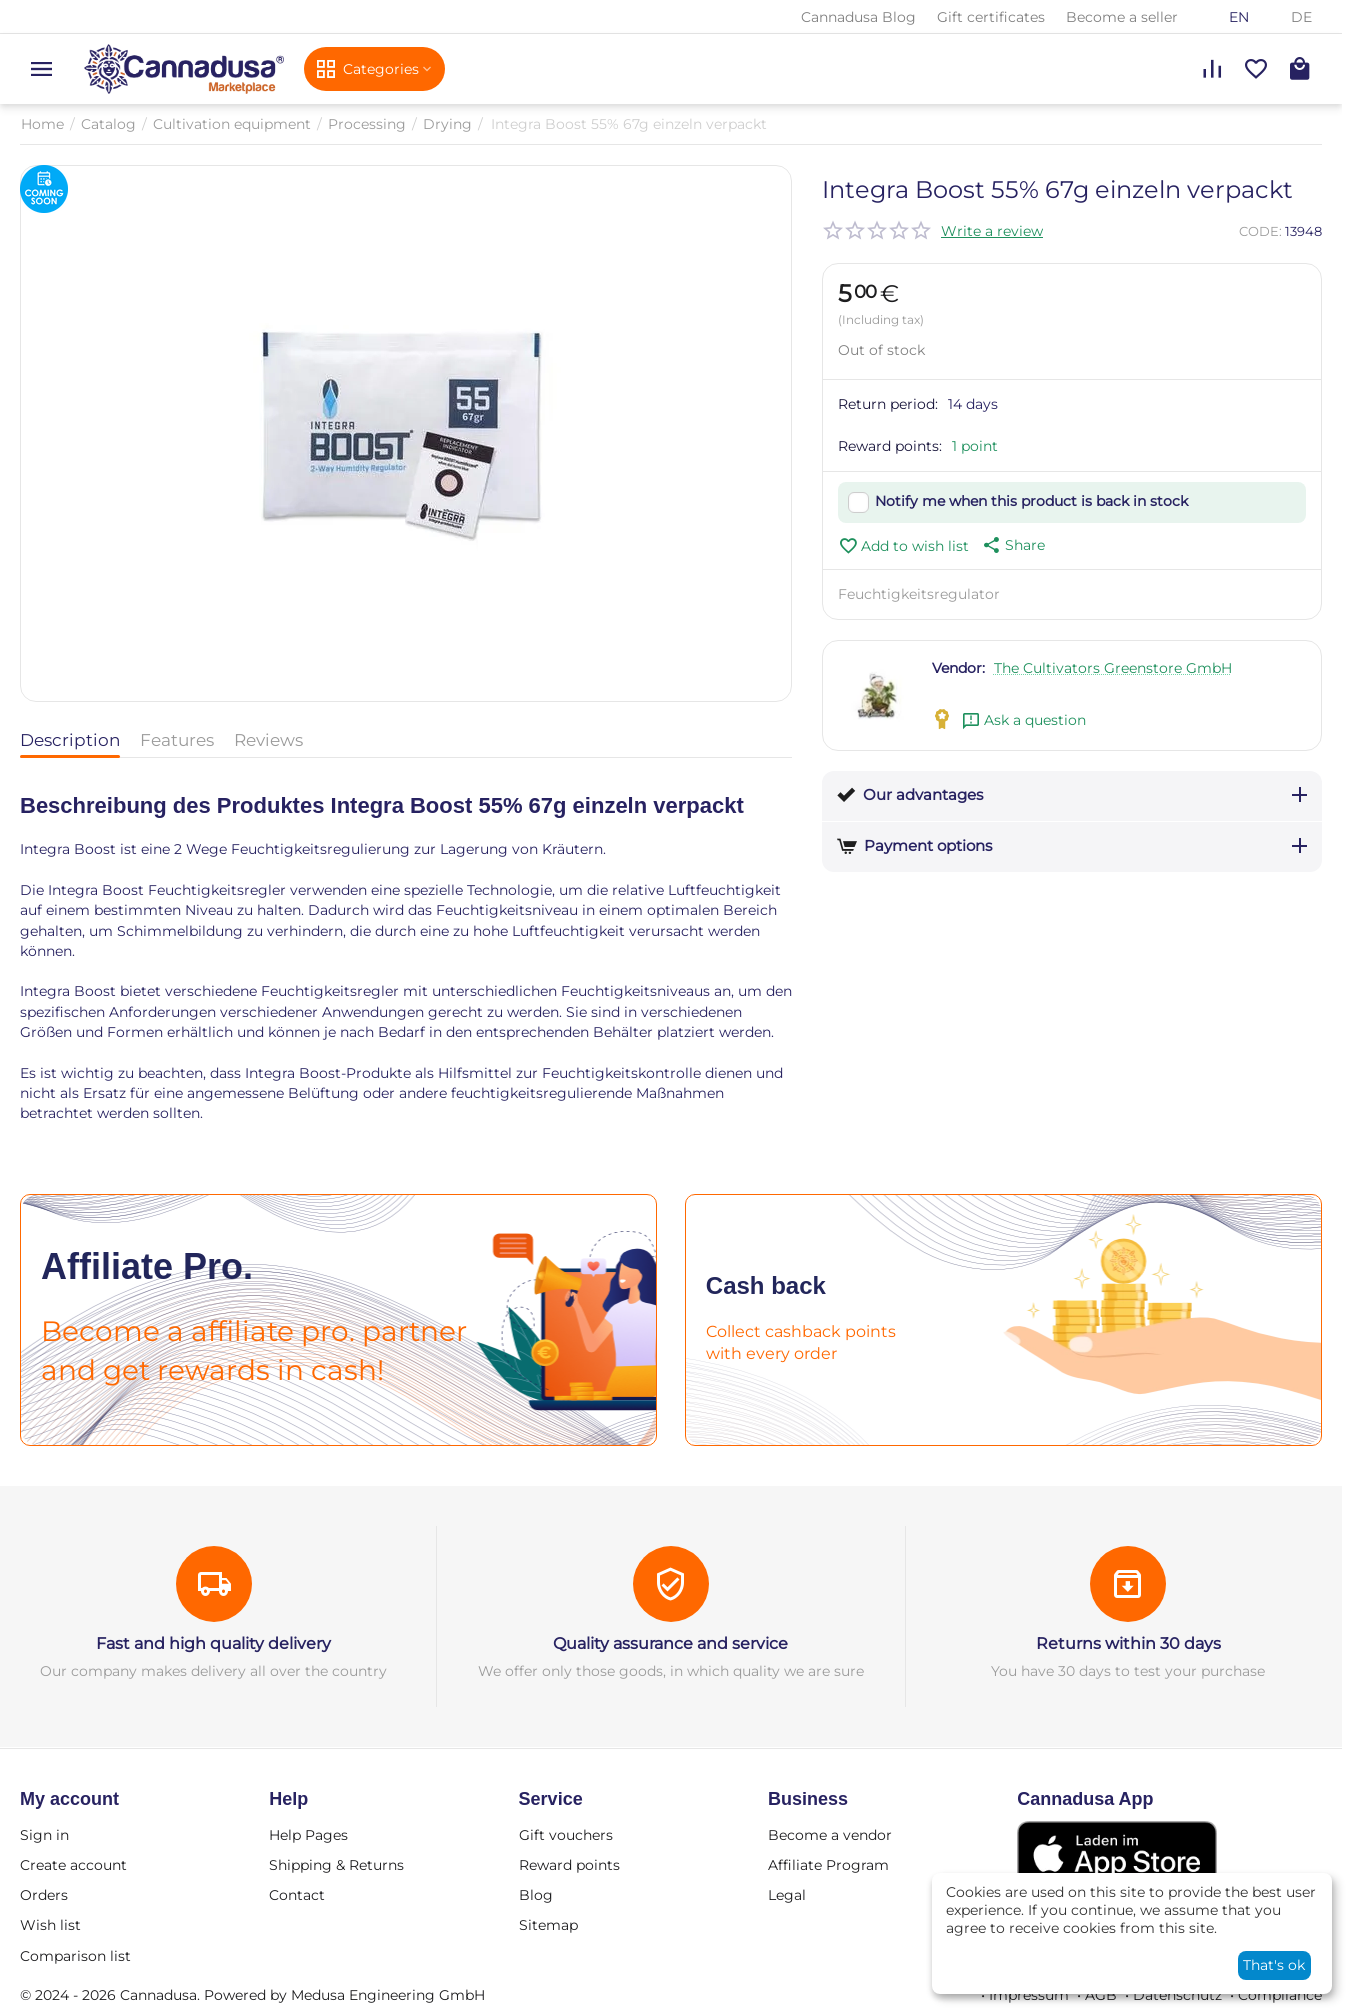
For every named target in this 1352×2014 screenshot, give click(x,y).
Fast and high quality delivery (213, 1643)
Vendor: (958, 668)
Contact (297, 1895)
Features (177, 740)
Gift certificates (991, 17)
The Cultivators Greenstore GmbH (1113, 668)
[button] (1012, 545)
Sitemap (548, 1925)
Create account (73, 1865)
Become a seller (1122, 17)
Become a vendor (830, 1835)
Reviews (268, 740)
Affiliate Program (828, 1865)
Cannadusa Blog (858, 17)
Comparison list (75, 1956)
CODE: (1260, 231)
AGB (1101, 1995)
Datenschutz (1177, 1995)
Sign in (44, 1835)
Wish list (50, 1925)
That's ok (1274, 1965)
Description (70, 740)
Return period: (888, 404)
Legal (787, 1895)
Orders (44, 1895)
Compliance (1280, 1995)
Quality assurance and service (670, 1643)
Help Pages (308, 1835)
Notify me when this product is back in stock (1031, 501)
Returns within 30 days (1128, 1643)
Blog (536, 1895)
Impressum (1029, 1995)
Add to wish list (903, 546)
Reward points (569, 1865)
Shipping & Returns (336, 1865)
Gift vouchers (566, 1835)
